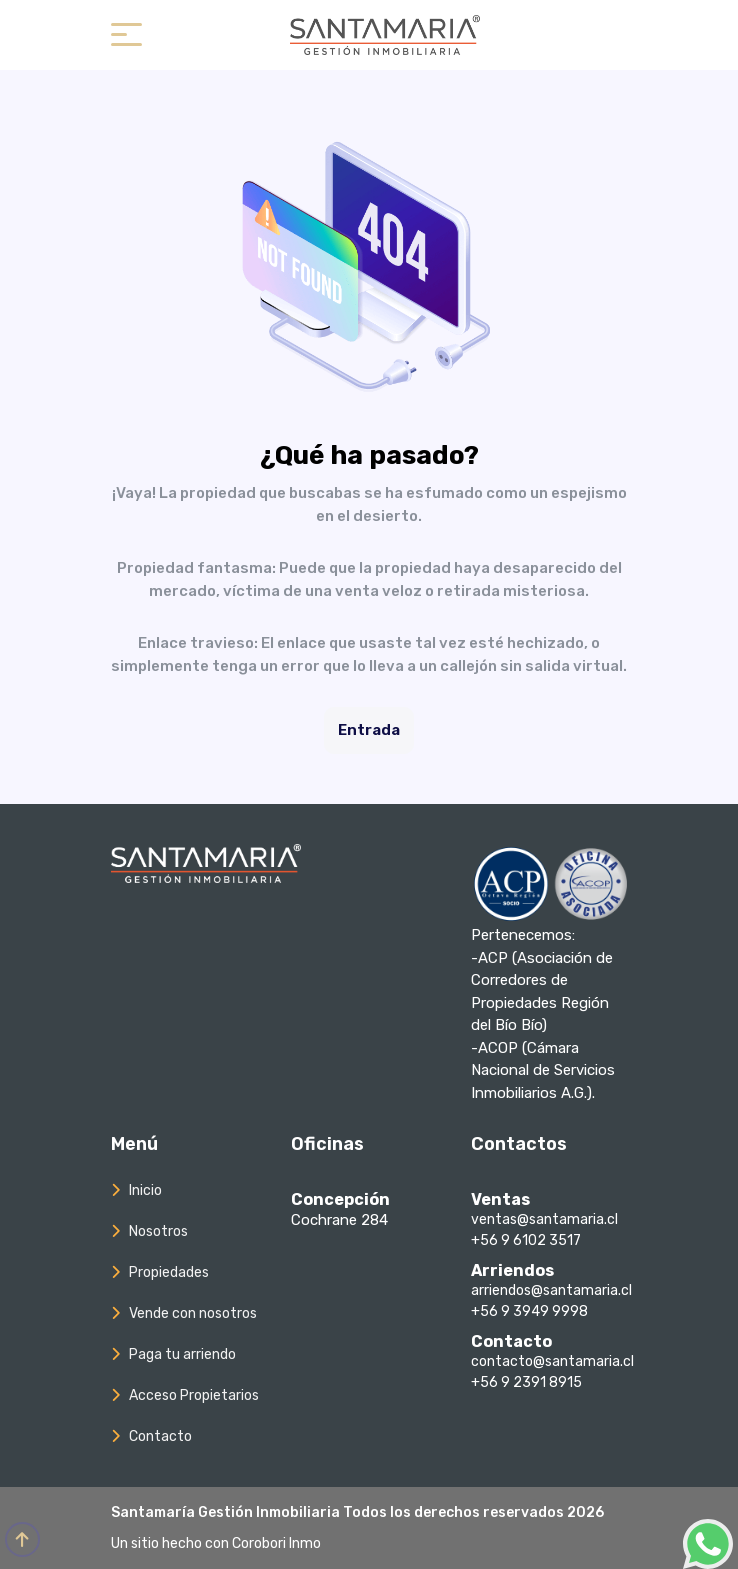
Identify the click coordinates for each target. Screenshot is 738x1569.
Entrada (369, 730)
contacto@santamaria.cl (552, 1361)
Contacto (160, 1436)
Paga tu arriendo (182, 1354)
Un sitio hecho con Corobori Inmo (216, 1543)
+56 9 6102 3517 (526, 1240)
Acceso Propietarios (194, 1395)
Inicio (145, 1190)
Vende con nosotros (193, 1313)
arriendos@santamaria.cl (551, 1290)
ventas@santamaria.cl (544, 1219)
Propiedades (169, 1272)
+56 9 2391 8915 (526, 1382)
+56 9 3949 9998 (529, 1311)
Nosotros (158, 1231)
